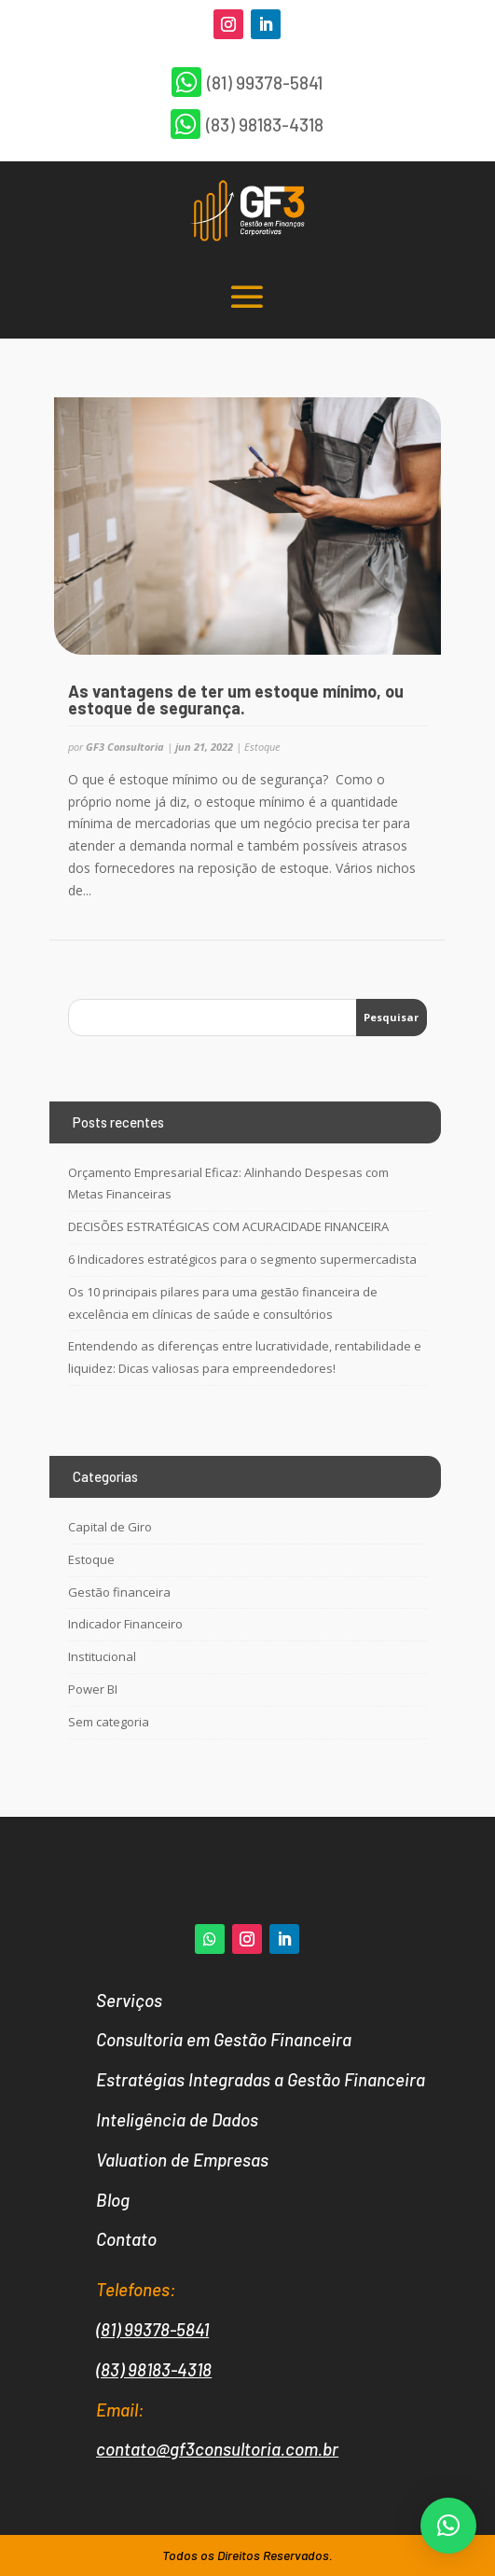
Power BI (92, 1689)
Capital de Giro (110, 1526)
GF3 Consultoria (125, 747)
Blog (113, 2199)
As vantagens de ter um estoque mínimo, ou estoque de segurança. (236, 699)
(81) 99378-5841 (152, 2329)
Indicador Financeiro (125, 1623)
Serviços (129, 2000)
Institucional (102, 1656)
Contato (126, 2239)
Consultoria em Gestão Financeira (223, 2039)
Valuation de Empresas (182, 2159)
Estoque (262, 747)
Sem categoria (108, 1721)
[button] (448, 2526)
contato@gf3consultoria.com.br (217, 2448)
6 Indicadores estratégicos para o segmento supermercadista (242, 1259)
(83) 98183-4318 (154, 2369)
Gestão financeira (119, 1592)
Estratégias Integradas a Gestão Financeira (260, 2079)
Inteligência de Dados (177, 2119)
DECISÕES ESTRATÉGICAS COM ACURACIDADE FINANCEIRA (228, 1226)
